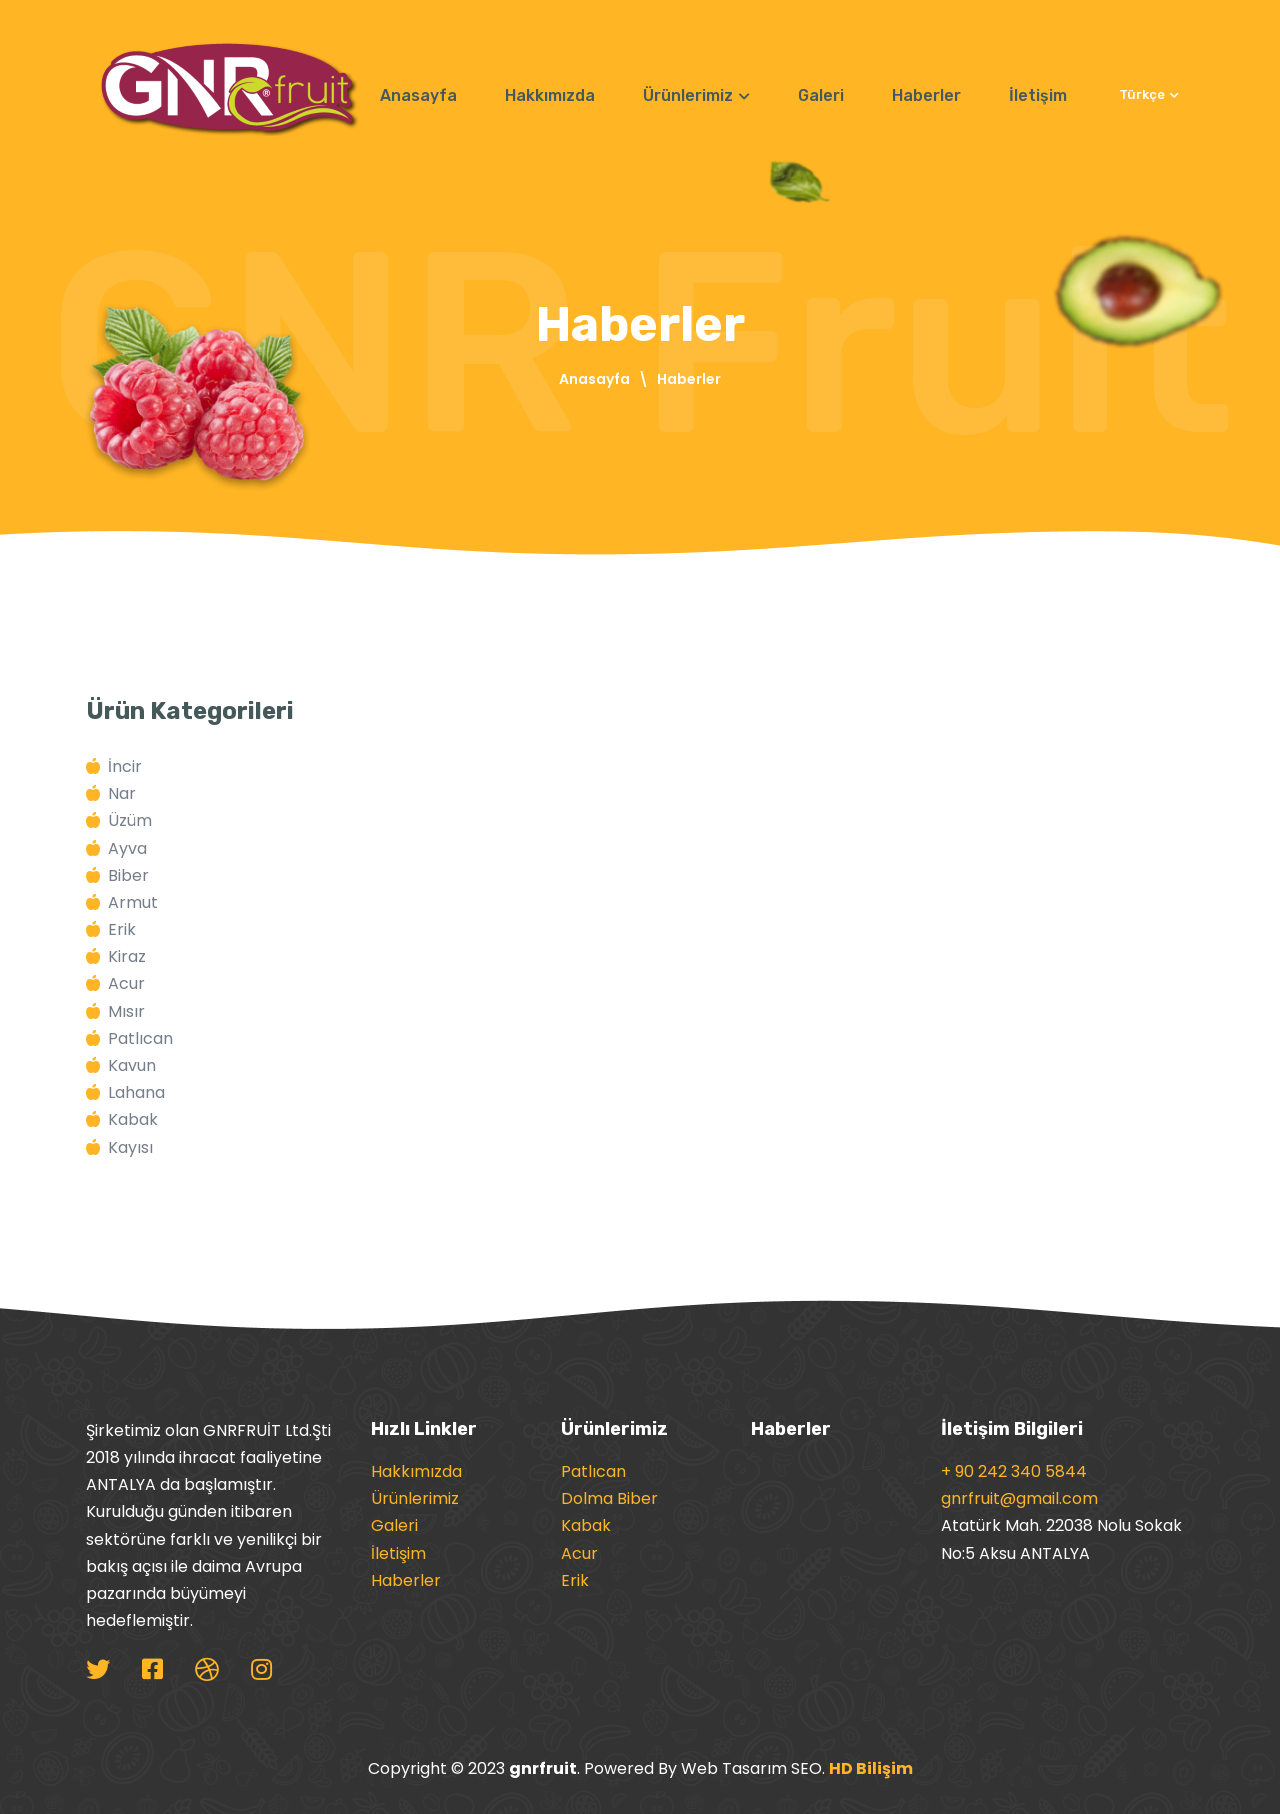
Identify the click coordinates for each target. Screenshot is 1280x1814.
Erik (575, 1580)
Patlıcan (593, 1471)
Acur (579, 1553)
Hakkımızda (550, 95)
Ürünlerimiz (696, 95)
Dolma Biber (609, 1498)
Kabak (586, 1525)
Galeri (821, 95)
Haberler (926, 95)
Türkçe (1149, 94)
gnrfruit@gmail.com (1019, 1498)
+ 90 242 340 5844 (1014, 1471)
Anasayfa (418, 95)
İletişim (1038, 95)
